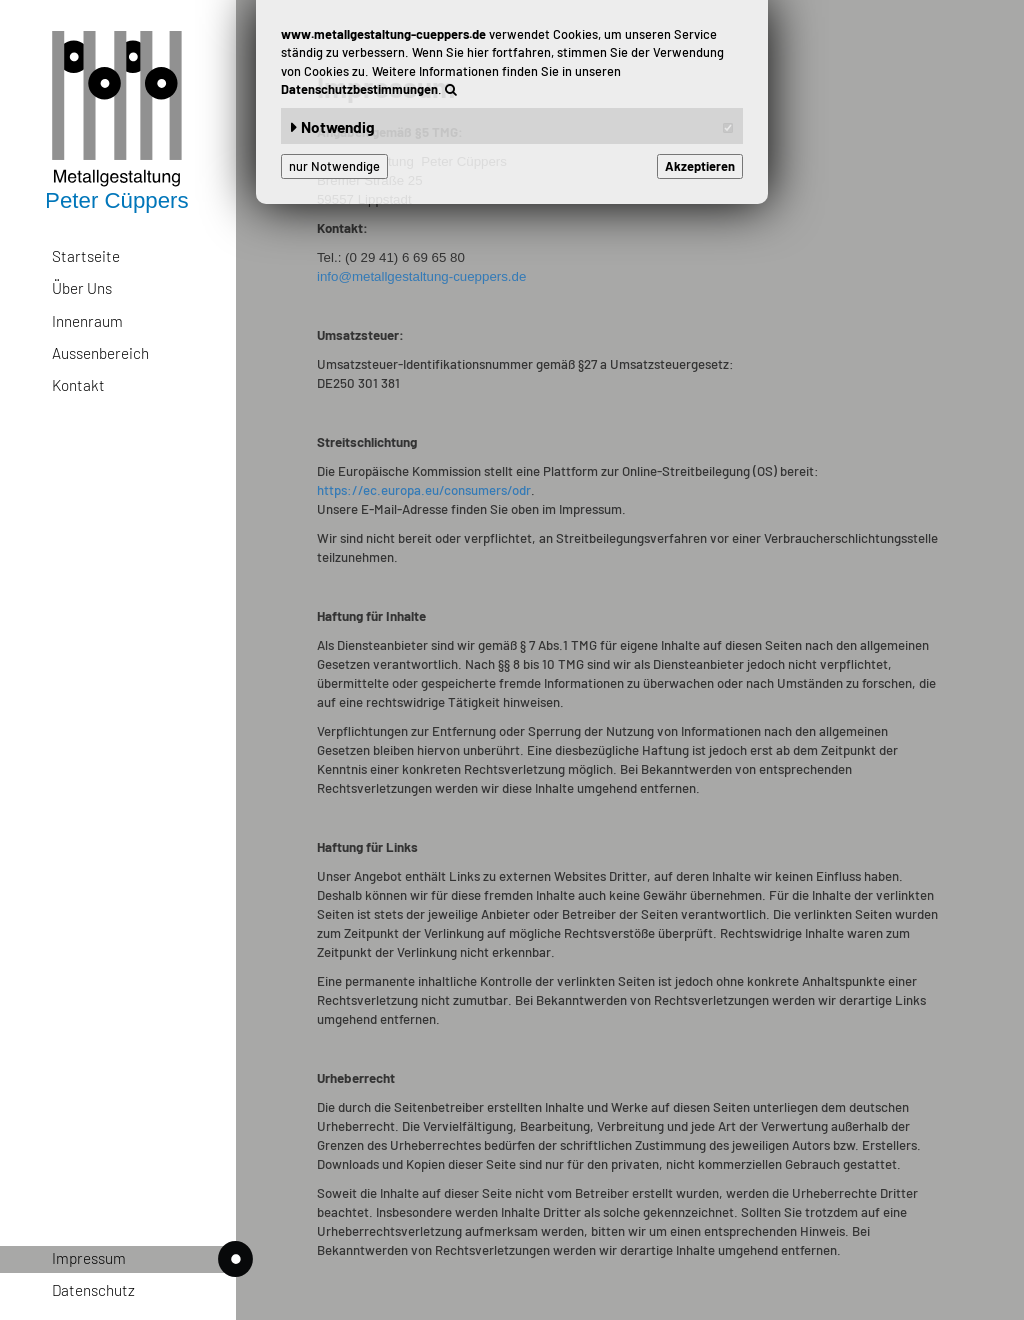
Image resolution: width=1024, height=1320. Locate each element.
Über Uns (82, 288)
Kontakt (78, 385)
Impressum (144, 1259)
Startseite (86, 256)
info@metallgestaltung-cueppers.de (421, 276)
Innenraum (87, 321)
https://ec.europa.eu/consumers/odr (424, 490)
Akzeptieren (700, 166)
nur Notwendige (334, 166)
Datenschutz (93, 1290)
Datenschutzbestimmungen (359, 89)
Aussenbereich (100, 353)
